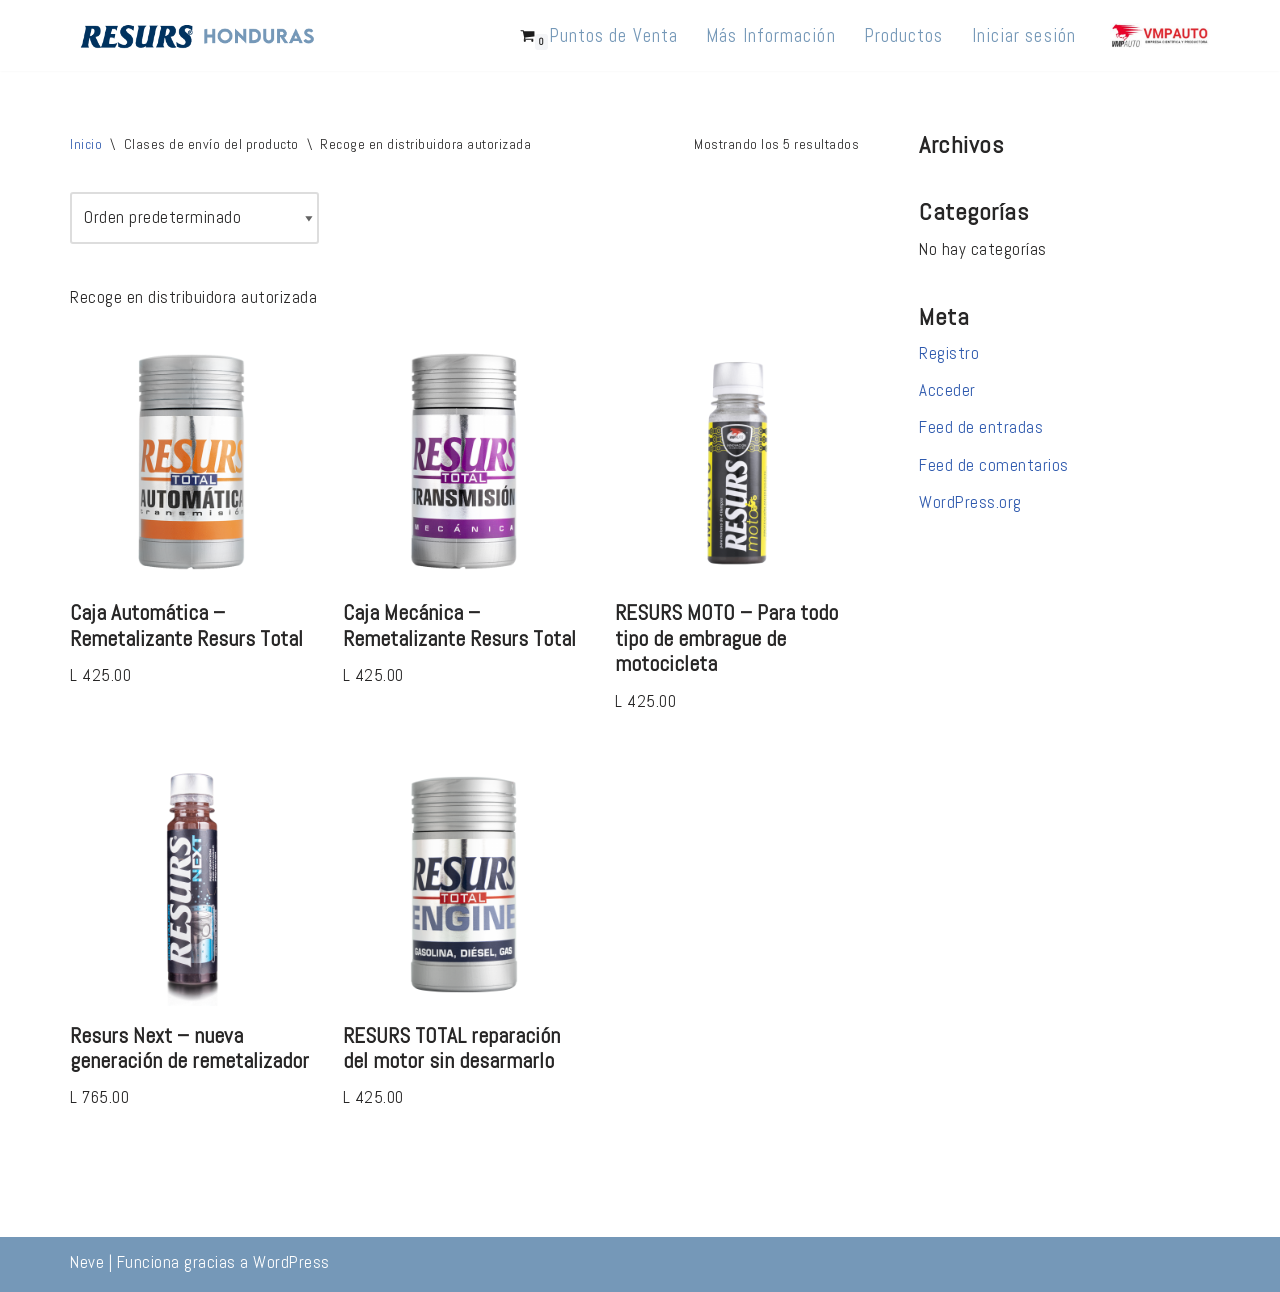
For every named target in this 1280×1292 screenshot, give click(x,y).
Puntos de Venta (614, 36)
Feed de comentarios (994, 465)
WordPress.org (970, 502)
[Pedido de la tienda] (194, 217)
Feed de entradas (981, 427)
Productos (904, 36)
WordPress (291, 1262)
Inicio (86, 144)
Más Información (771, 36)
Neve (87, 1262)
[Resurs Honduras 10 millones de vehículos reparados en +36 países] (197, 35)
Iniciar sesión (1024, 36)
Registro (949, 353)
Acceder (947, 390)
